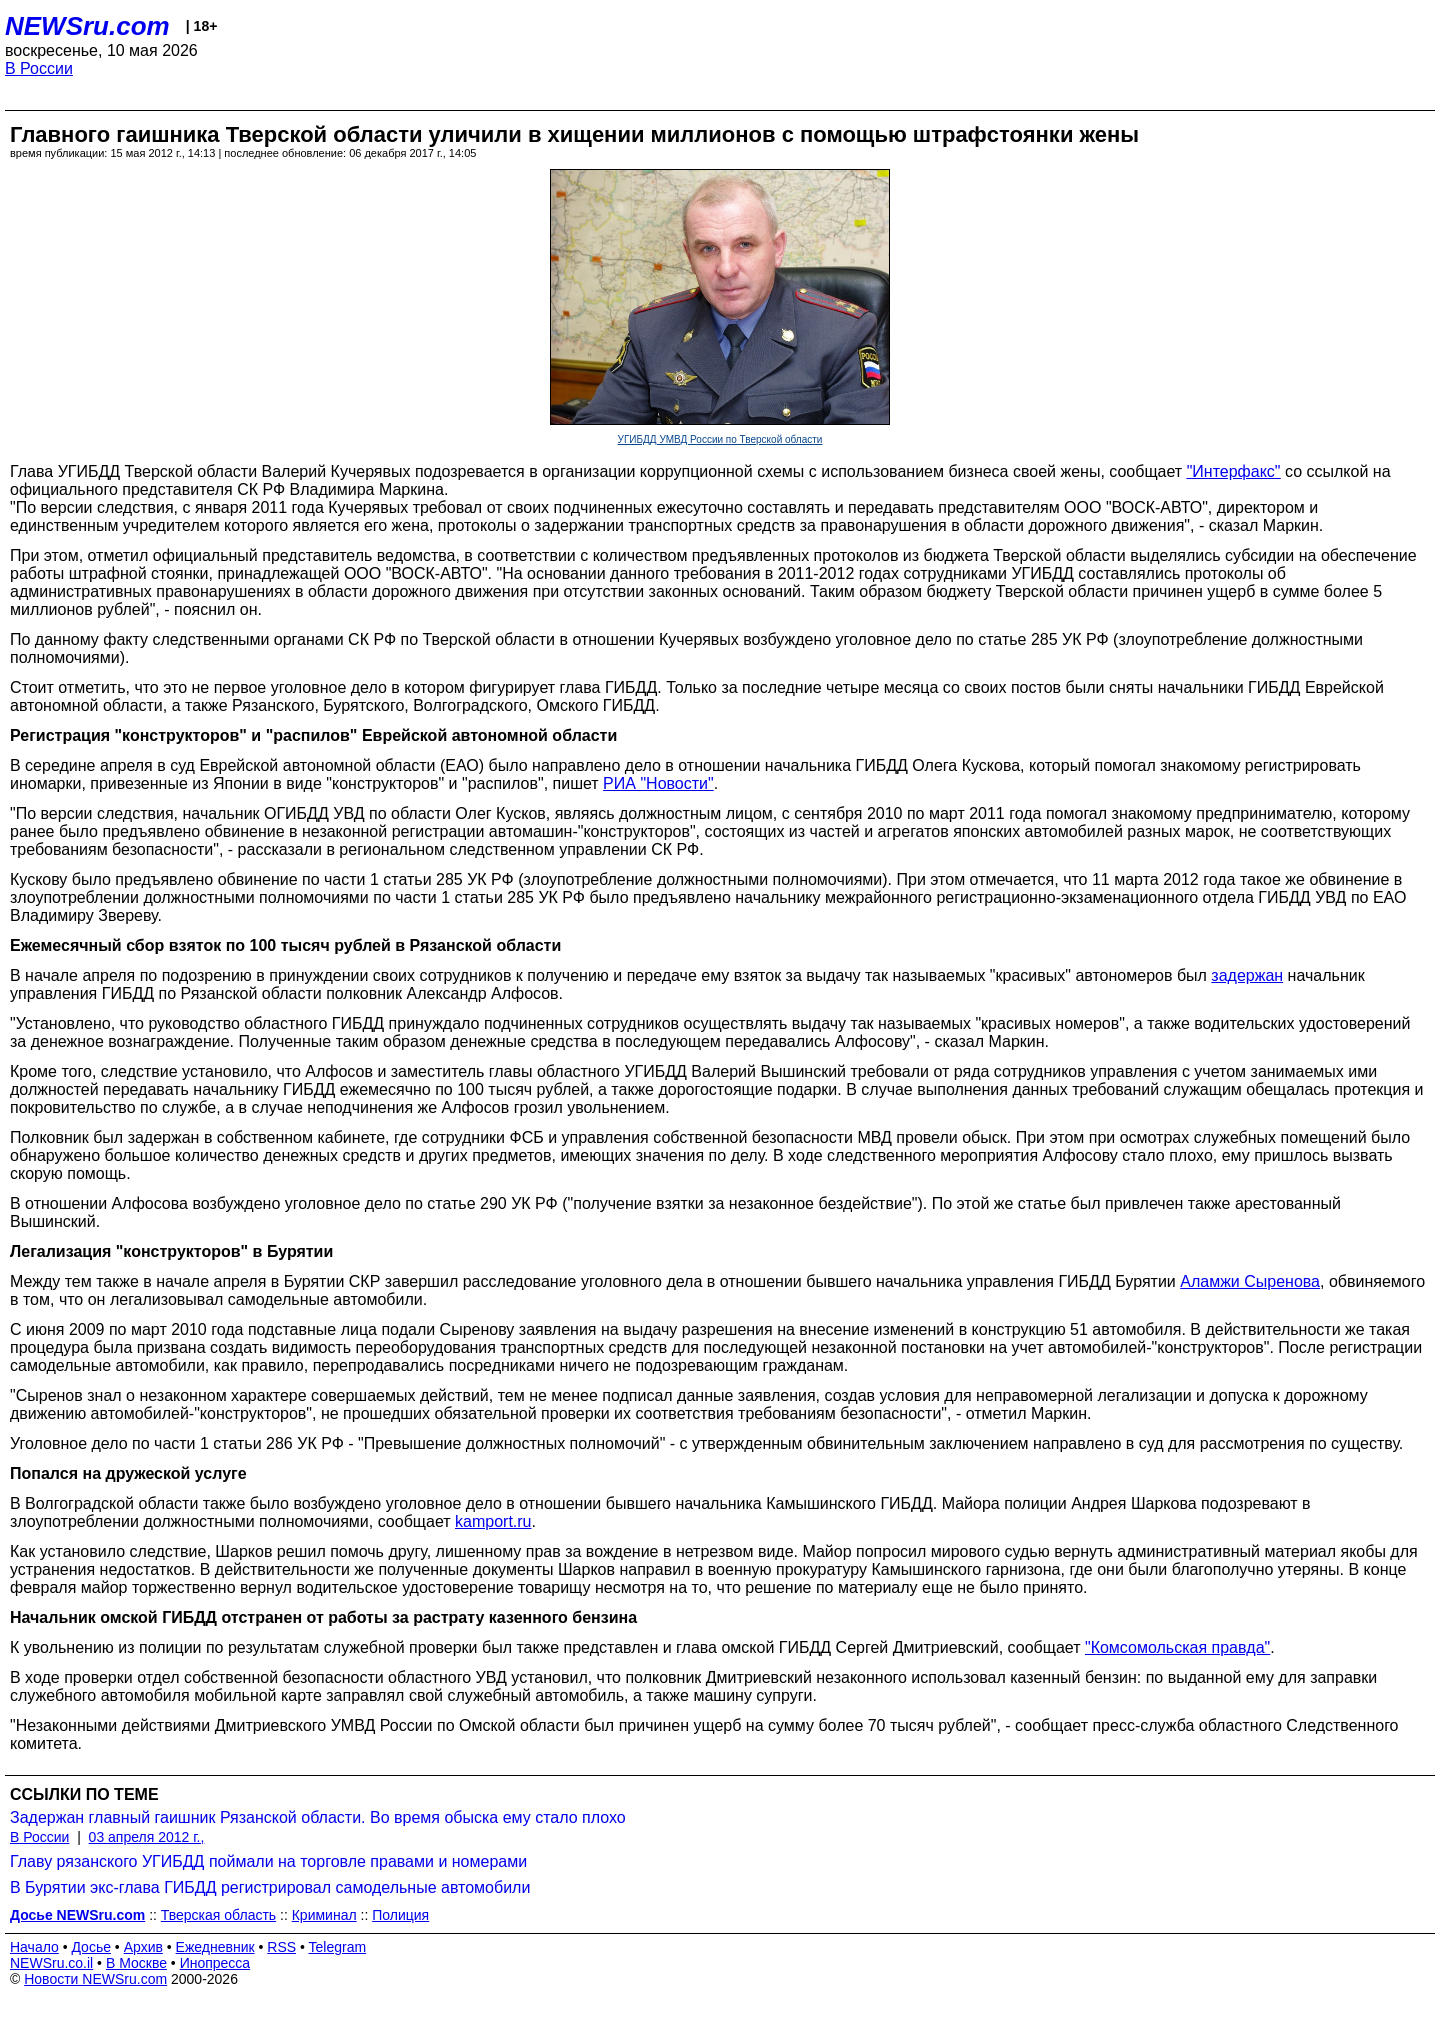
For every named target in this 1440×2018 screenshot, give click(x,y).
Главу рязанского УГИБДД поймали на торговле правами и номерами (268, 1861)
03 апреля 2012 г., (147, 1837)
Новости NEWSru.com (95, 1979)
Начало (34, 1947)
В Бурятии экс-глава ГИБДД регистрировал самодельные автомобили (270, 1887)
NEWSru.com (87, 26)
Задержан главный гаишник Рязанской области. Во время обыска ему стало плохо (318, 1817)
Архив (143, 1947)
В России (39, 68)
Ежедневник (215, 1947)
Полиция (400, 1915)
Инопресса (215, 1963)
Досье (91, 1947)
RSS (281, 1947)
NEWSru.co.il (51, 1963)
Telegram (338, 1947)
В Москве (136, 1963)
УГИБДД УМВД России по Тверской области (720, 439)
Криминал (324, 1915)
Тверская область (218, 1915)
